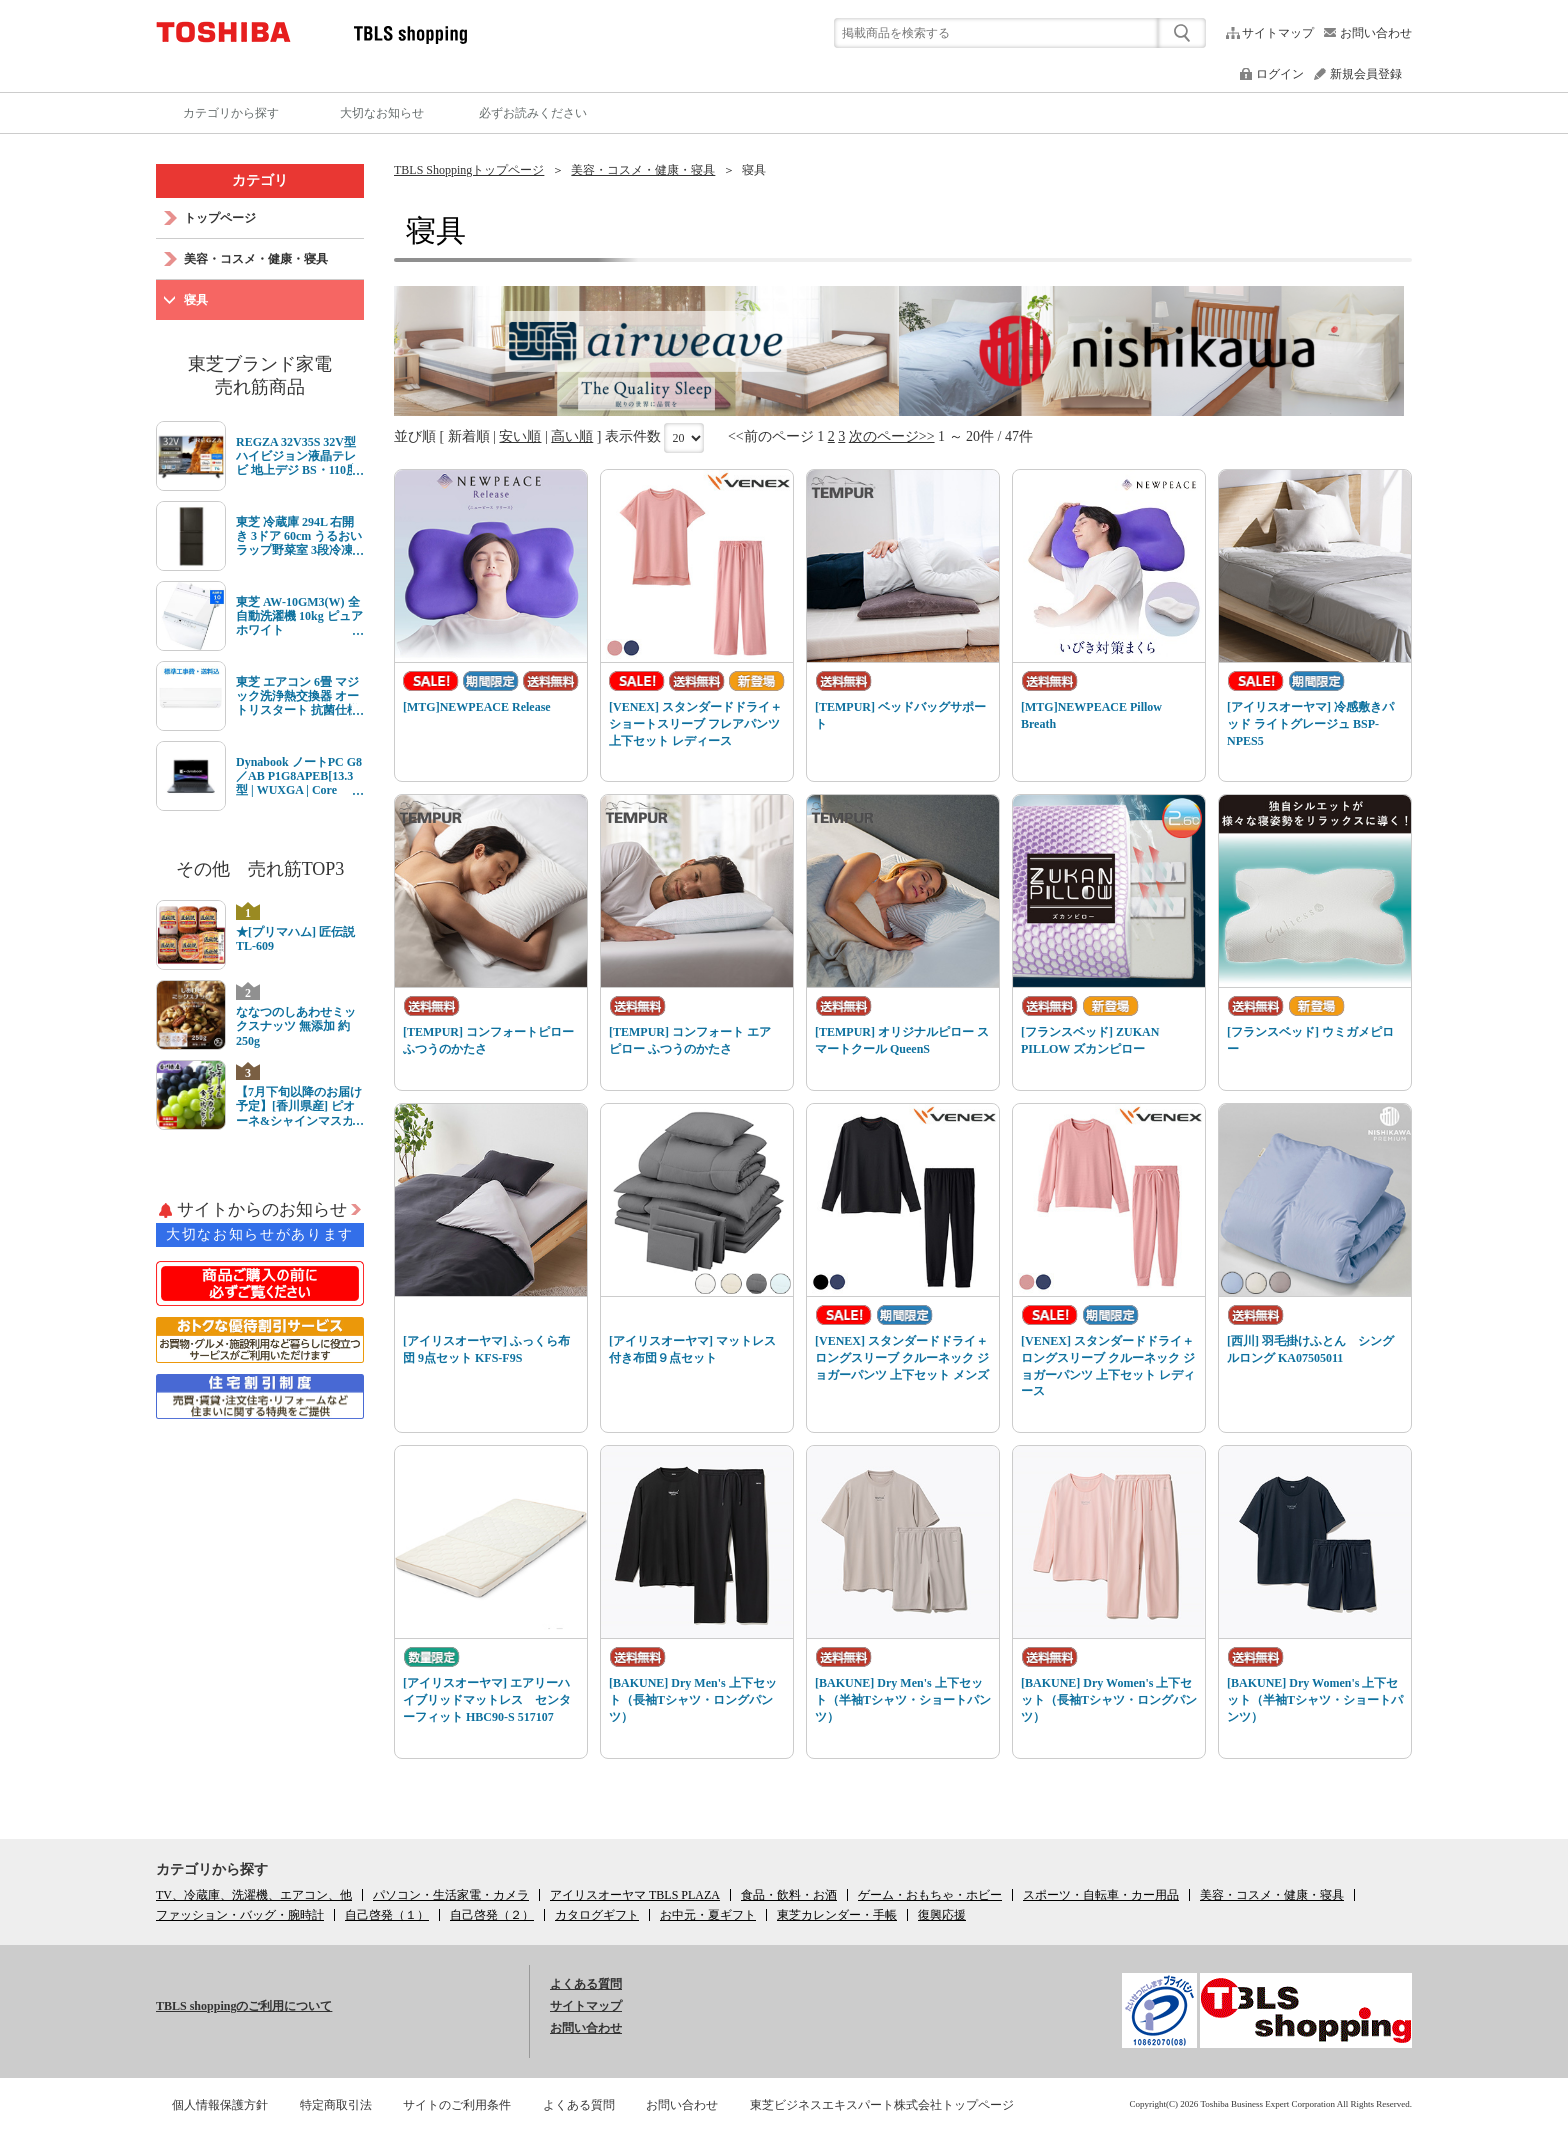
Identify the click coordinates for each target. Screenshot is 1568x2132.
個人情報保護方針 (220, 2105)
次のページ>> (892, 436)
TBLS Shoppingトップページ (469, 170)
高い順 (572, 436)
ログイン (1280, 74)
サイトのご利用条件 (457, 2105)
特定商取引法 (336, 2105)
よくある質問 (586, 1984)
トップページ (220, 218)
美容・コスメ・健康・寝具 (643, 170)
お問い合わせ (1376, 33)
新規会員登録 (1366, 74)
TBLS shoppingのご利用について (244, 2006)
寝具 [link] (754, 170)
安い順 (520, 436)
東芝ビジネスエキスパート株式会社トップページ (882, 2105)
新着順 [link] (469, 436)
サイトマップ (1278, 33)
